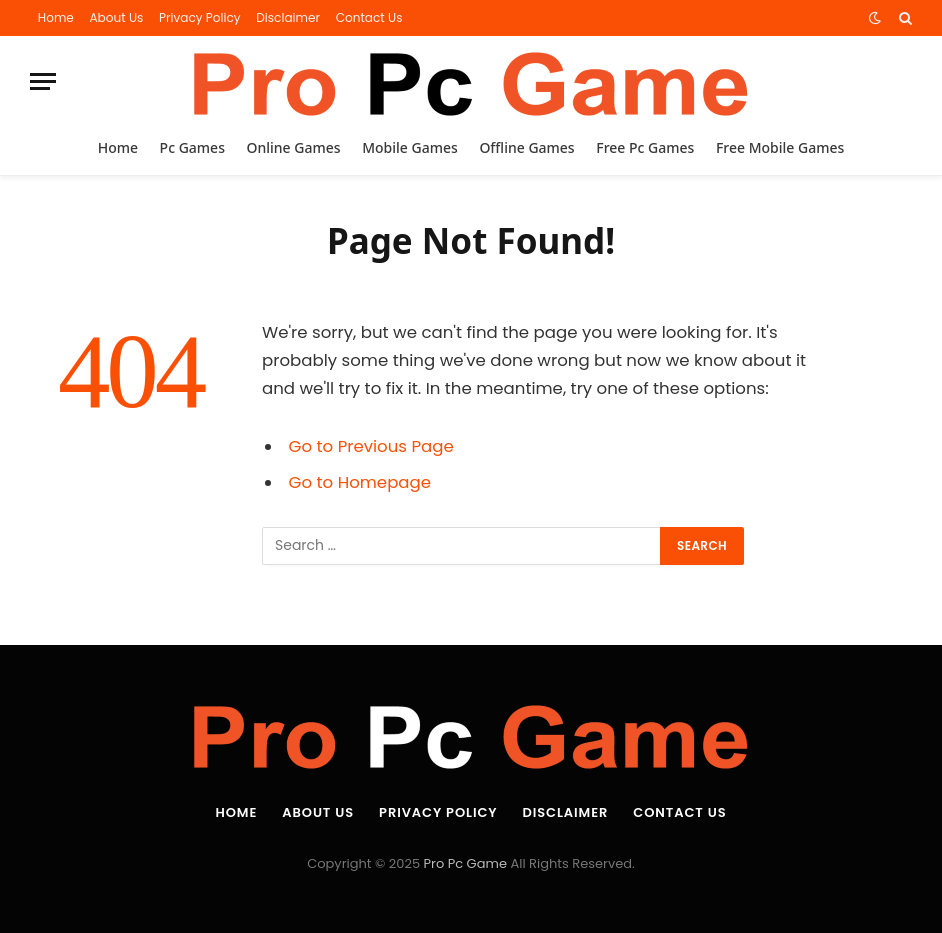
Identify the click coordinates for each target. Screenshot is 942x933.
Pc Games (192, 147)
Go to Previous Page (371, 446)
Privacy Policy (200, 17)
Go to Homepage (360, 482)
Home (56, 17)
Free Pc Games (645, 147)
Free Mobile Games (780, 147)
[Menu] (43, 81)
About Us (116, 17)
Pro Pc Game (465, 863)
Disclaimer (288, 17)
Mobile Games (410, 147)
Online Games (294, 147)
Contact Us (369, 17)
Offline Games (526, 147)
